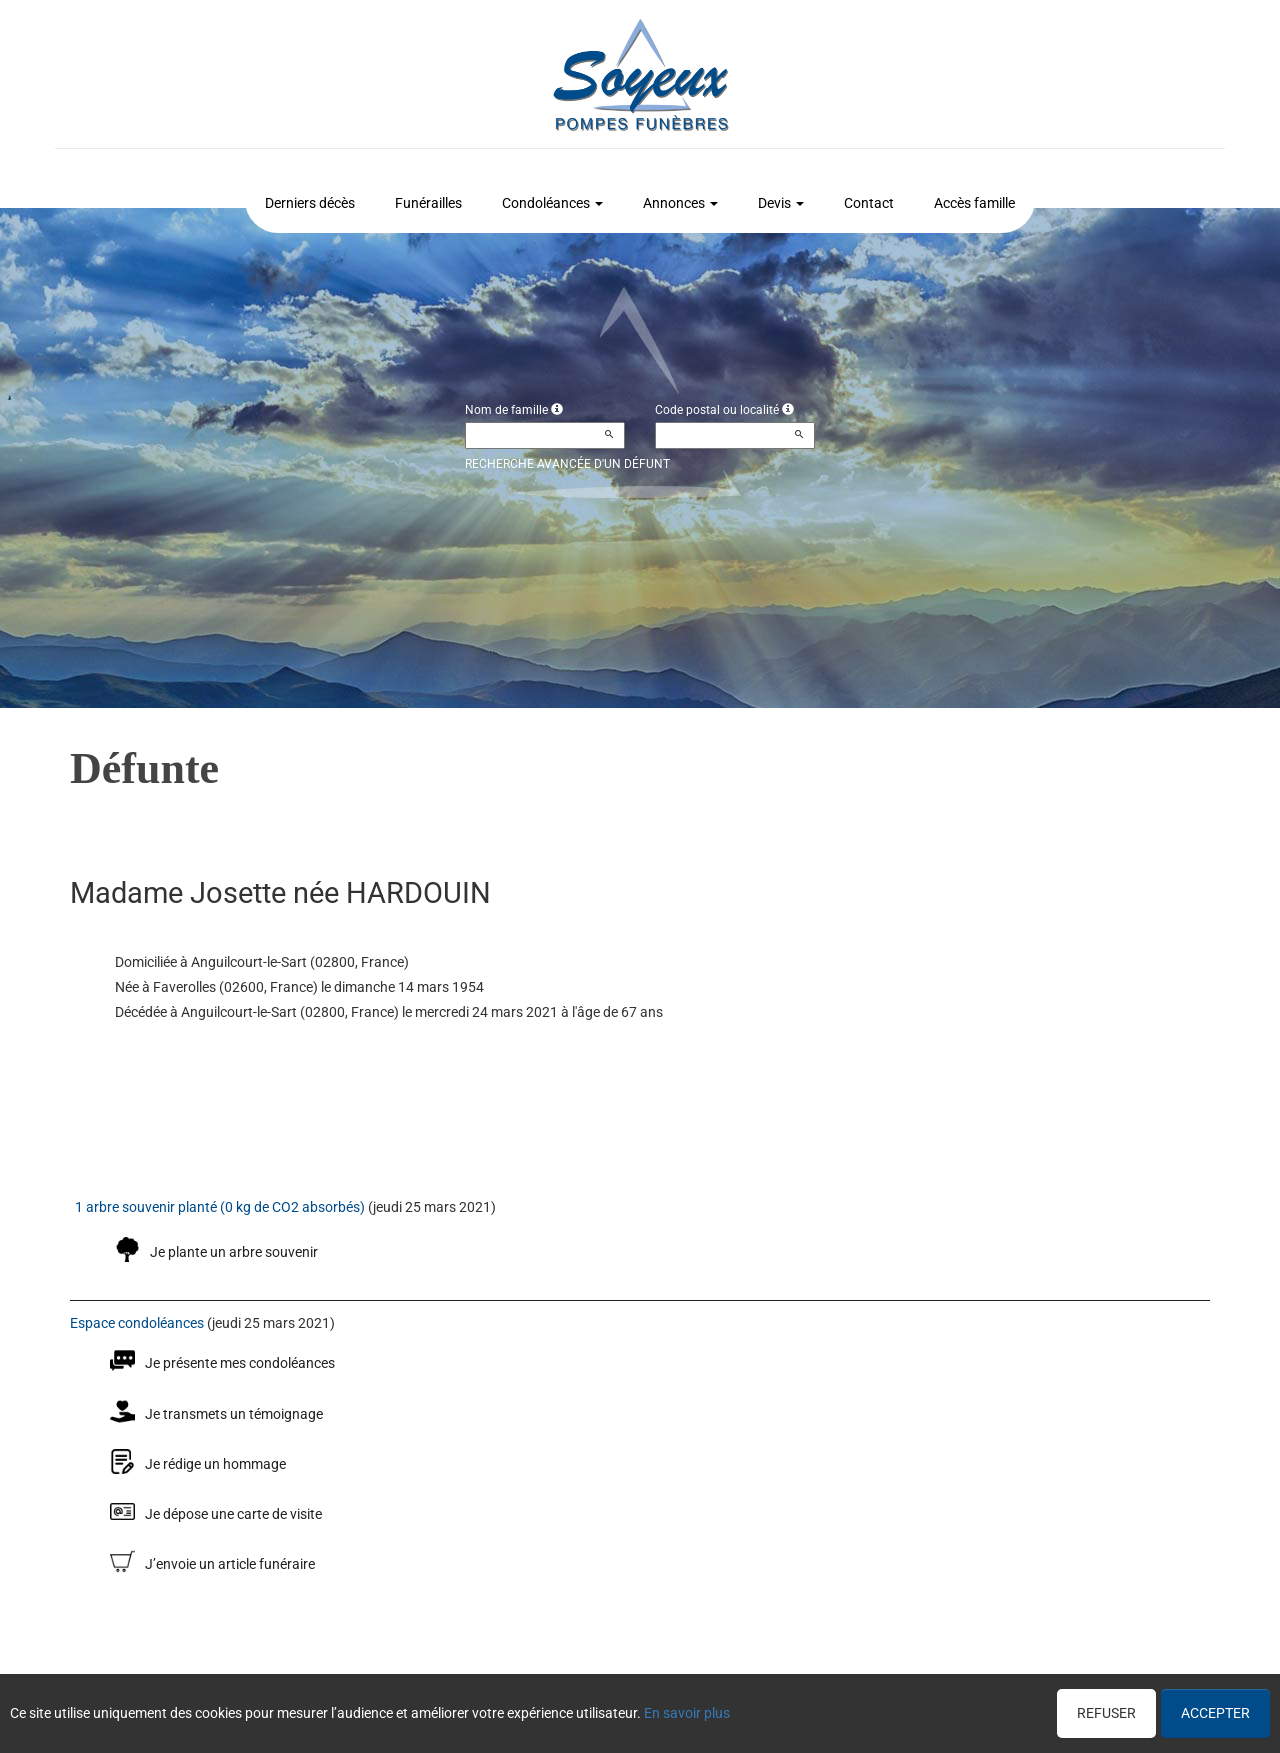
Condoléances (552, 203)
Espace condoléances (137, 1323)
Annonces (680, 203)
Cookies (713, 1709)
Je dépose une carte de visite (233, 1514)
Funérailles (428, 203)
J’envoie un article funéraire (230, 1564)
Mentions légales (800, 1709)
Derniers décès (310, 203)
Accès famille (974, 203)
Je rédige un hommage (215, 1464)
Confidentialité (634, 1709)
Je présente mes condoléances (240, 1363)
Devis (781, 203)
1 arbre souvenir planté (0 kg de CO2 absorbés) (220, 1207)
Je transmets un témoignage (234, 1414)
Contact (869, 203)
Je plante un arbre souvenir (234, 1252)
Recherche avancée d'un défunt (567, 464)
